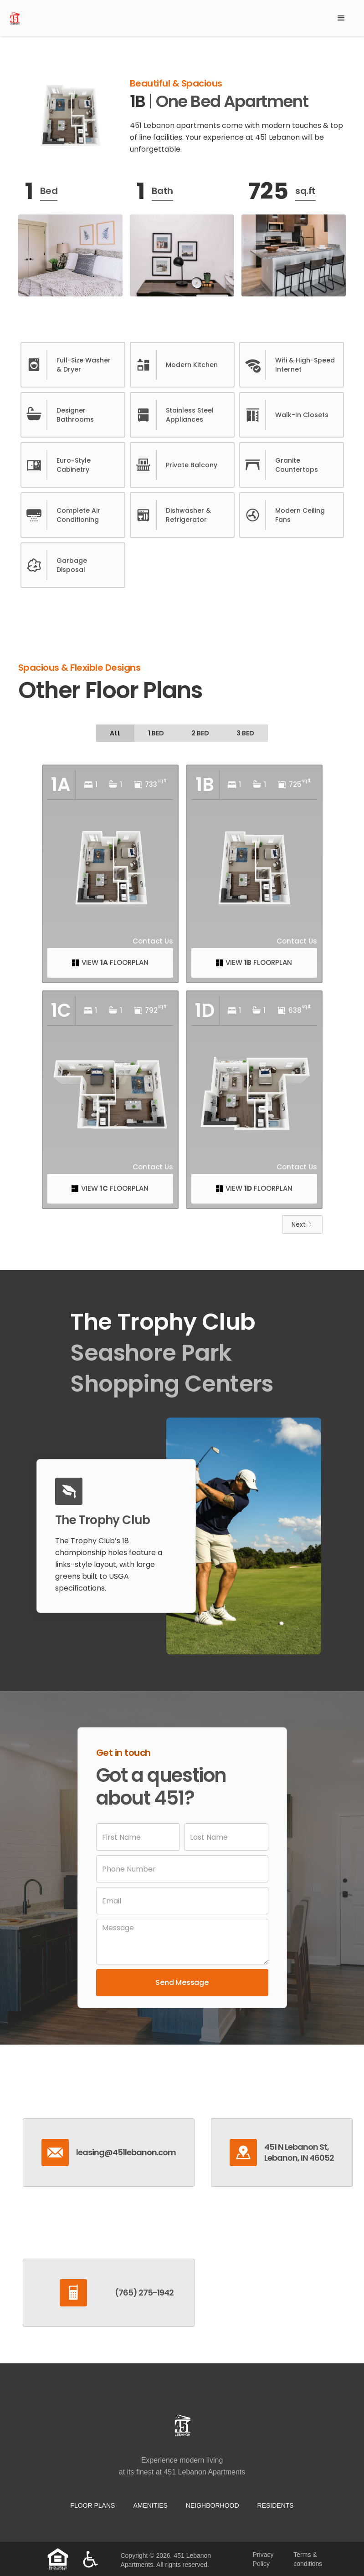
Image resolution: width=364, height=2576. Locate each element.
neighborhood (212, 2505)
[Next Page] (302, 1224)
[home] (168, 18)
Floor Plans (92, 2505)
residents (275, 2505)
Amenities (150, 2505)
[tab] (115, 733)
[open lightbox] (70, 116)
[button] (341, 18)
